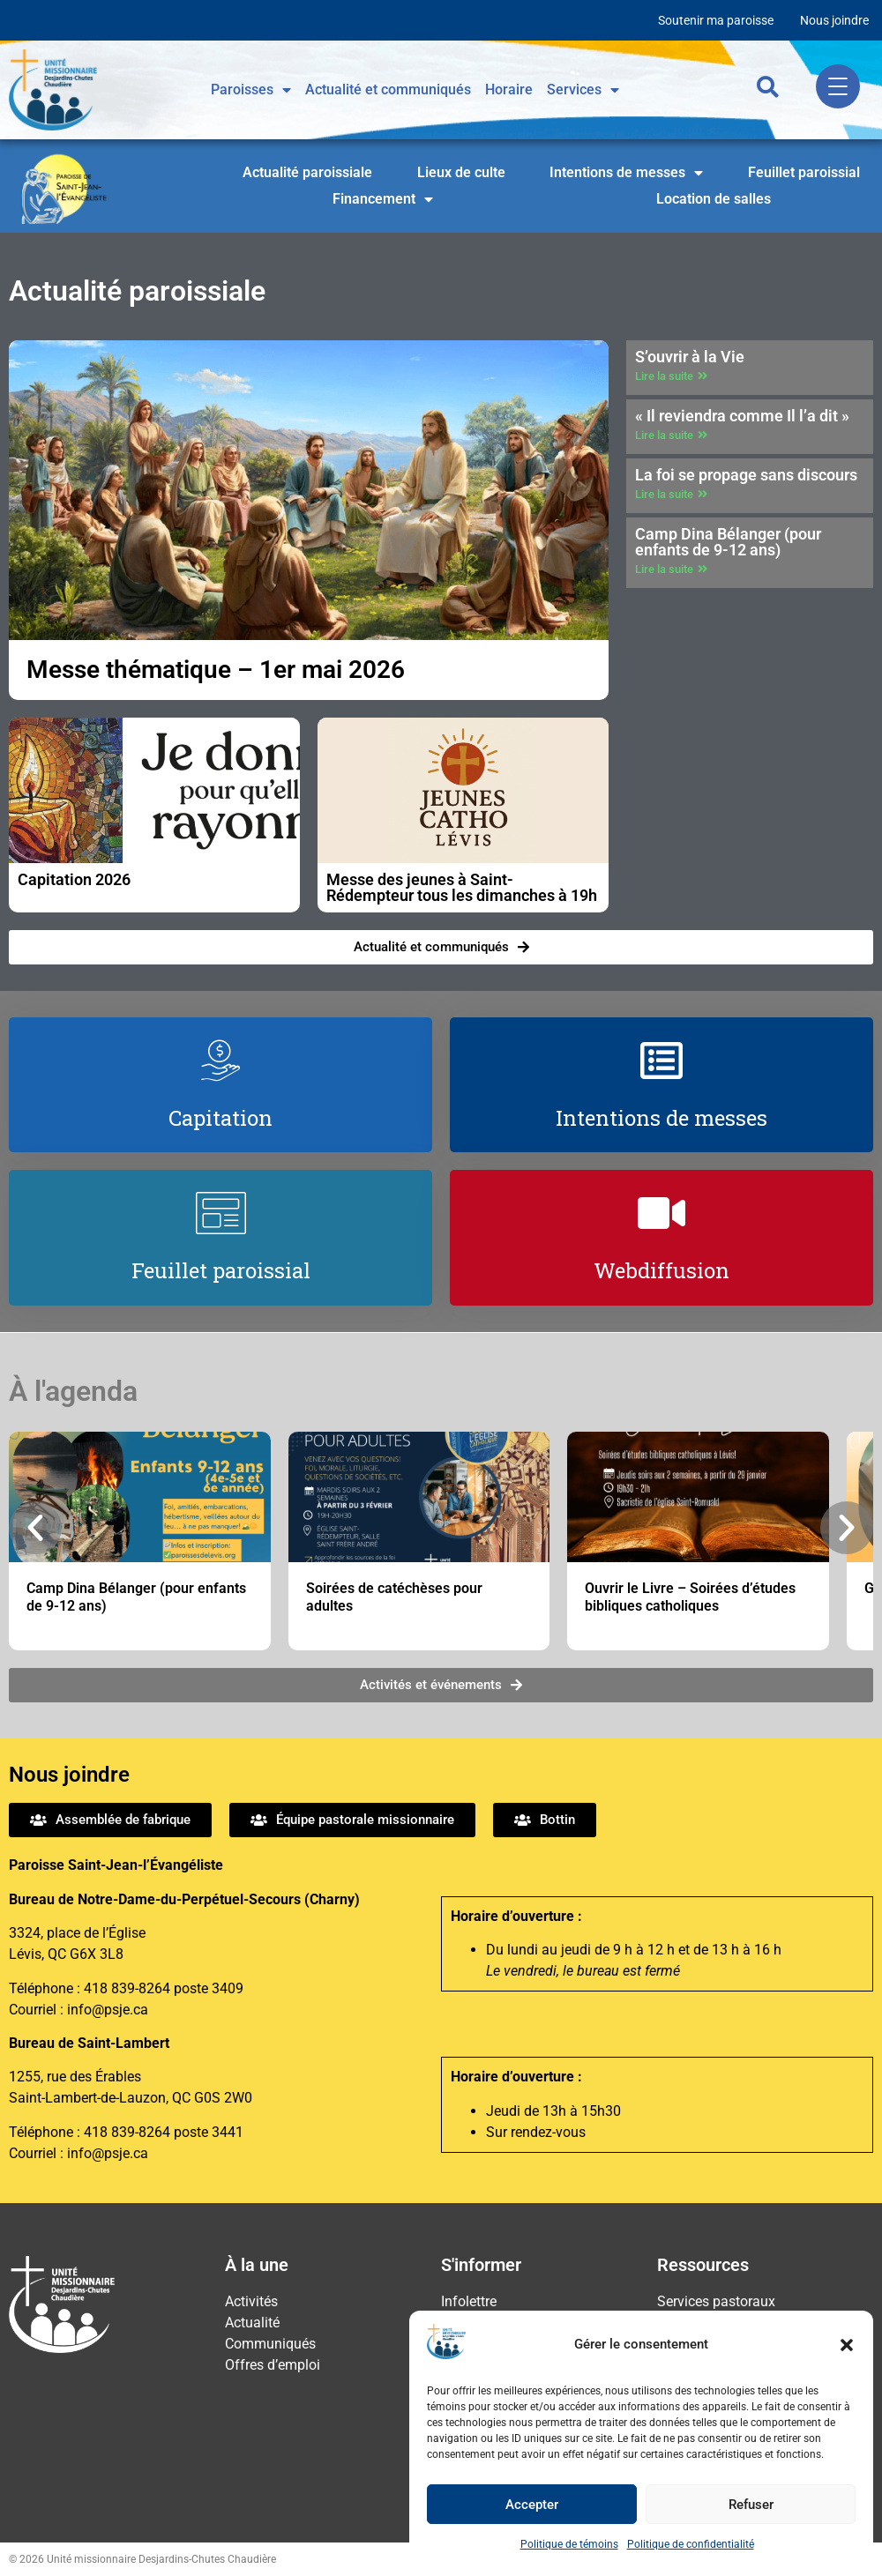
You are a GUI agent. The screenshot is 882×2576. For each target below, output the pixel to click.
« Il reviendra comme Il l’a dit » (742, 415)
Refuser (751, 2505)
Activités (251, 2301)
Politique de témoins (569, 2544)
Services (583, 89)
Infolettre (469, 2301)
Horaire (509, 89)
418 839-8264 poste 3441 (163, 2132)
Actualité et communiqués (388, 89)
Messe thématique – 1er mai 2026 (215, 669)
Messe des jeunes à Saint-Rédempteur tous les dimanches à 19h (461, 887)
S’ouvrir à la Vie (689, 356)
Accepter (531, 2505)
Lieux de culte (461, 172)
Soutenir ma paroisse (716, 20)
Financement (383, 199)
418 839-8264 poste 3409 (163, 1988)
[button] (847, 2345)
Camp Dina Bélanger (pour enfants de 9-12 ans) (728, 542)
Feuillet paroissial (804, 172)
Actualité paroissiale (307, 172)
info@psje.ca (107, 2009)
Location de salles (713, 198)
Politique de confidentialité (690, 2544)
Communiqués (270, 2343)
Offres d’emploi (272, 2364)
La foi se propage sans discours (746, 474)
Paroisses (251, 89)
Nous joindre (834, 20)
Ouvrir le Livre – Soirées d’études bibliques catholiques (690, 1597)
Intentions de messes (626, 173)
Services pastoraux (716, 2301)
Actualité (252, 2322)
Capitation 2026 (74, 879)
